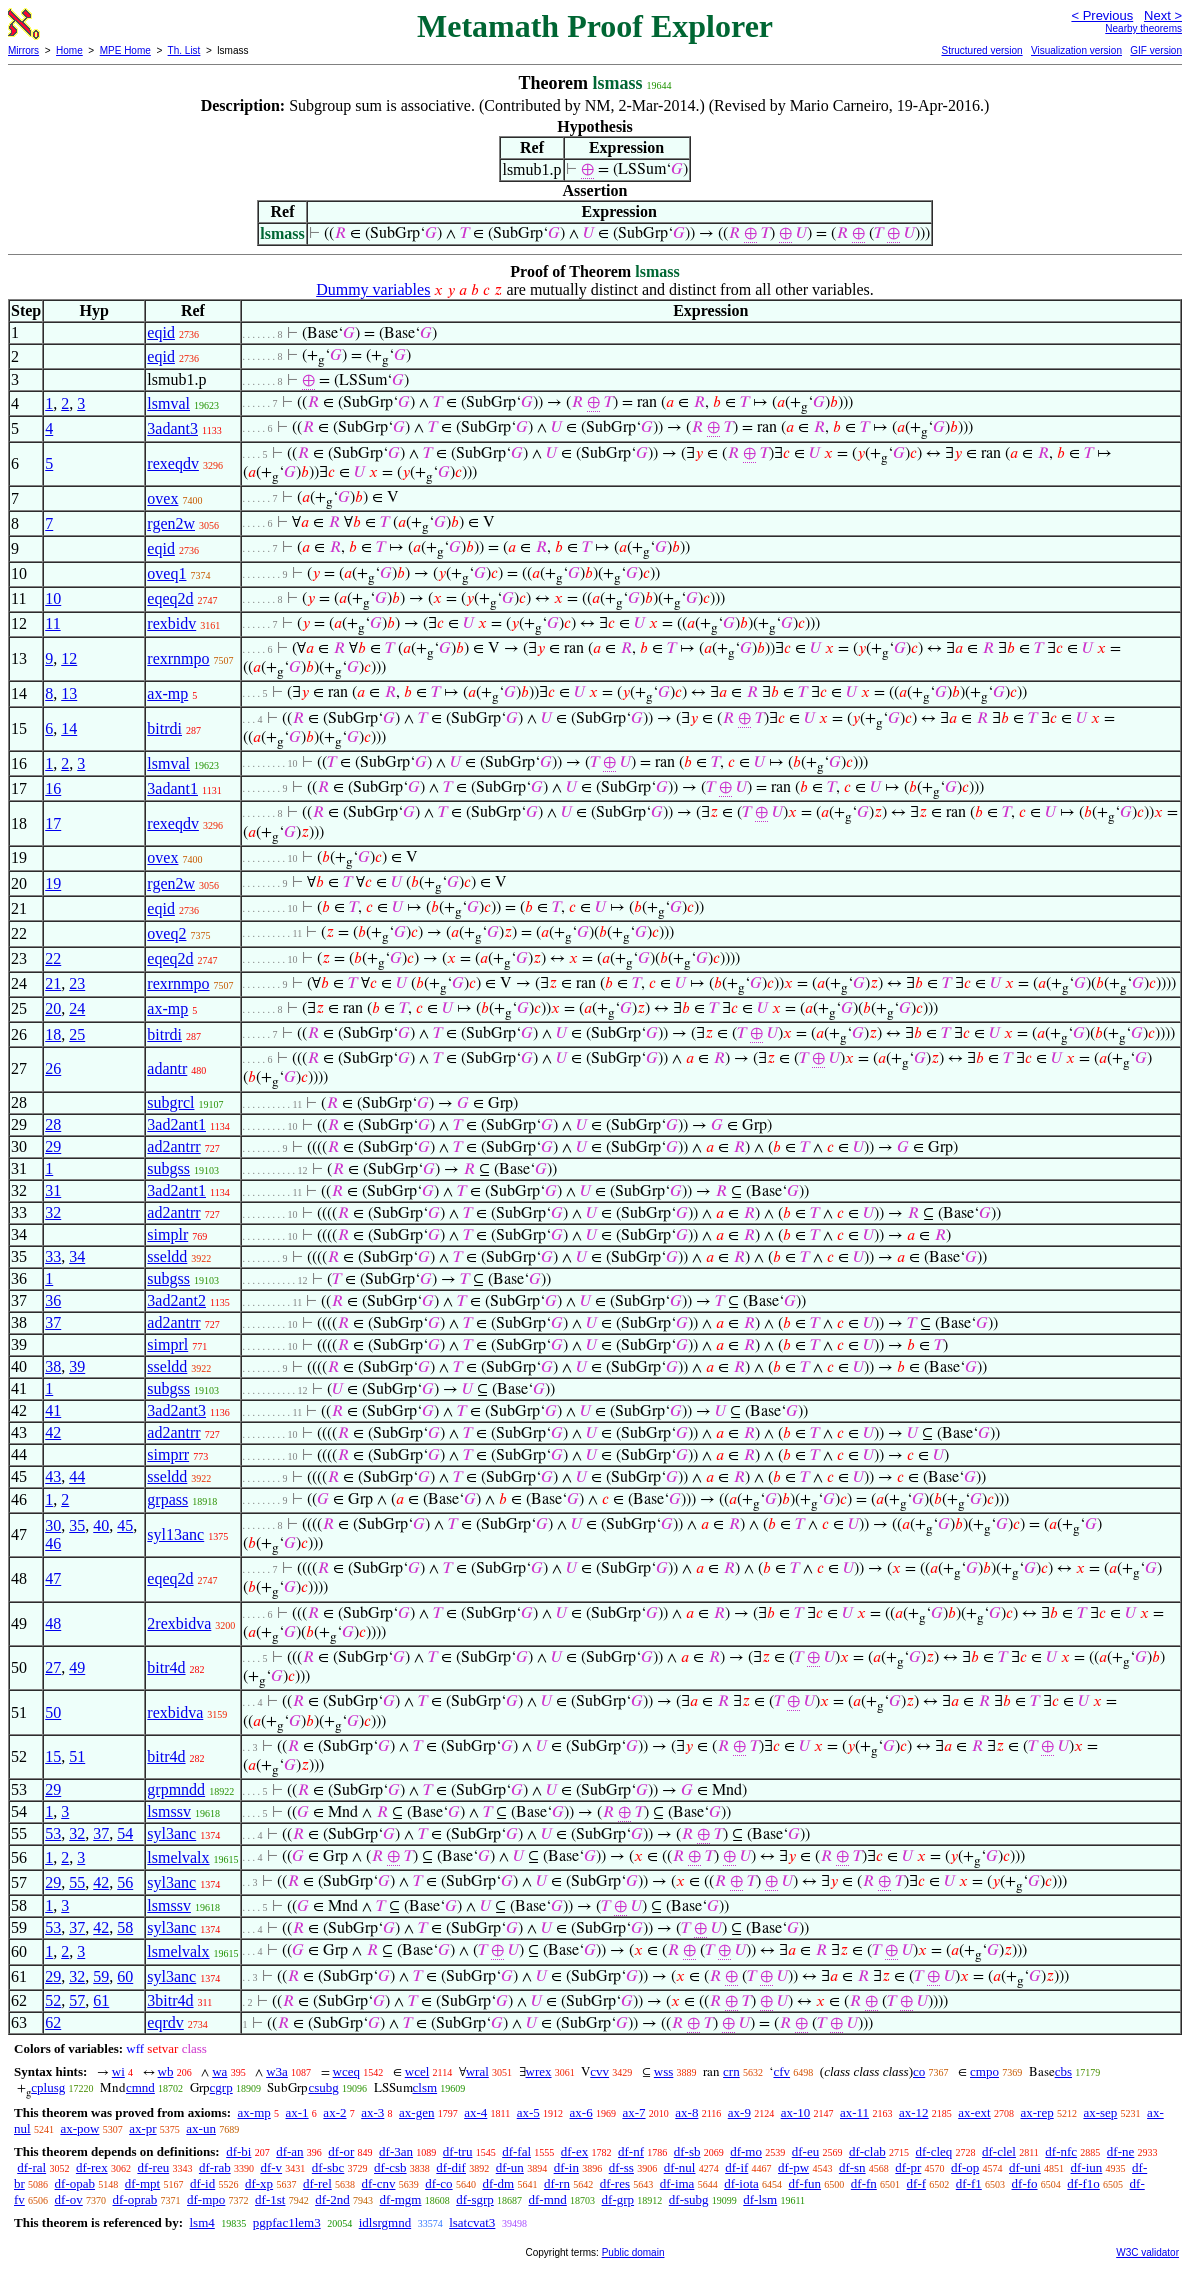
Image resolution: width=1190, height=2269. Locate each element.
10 (53, 598)
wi (118, 2071)
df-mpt (142, 2183)
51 (77, 1756)
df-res (615, 2183)
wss (664, 2071)
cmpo (984, 2071)
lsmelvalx (178, 1857)
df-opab (75, 2183)
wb (166, 2071)
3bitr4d (170, 2000)
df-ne (1120, 2151)
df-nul (680, 2167)
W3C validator (1147, 2252)
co (919, 2071)
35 (77, 1525)
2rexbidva (179, 1623)
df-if (736, 2167)
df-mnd (548, 2199)
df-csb (390, 2167)
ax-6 (581, 2112)
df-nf (631, 2151)
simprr (168, 1454)
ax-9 (739, 2112)
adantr (167, 1068)
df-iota (741, 2183)
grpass (167, 1499)
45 (125, 1525)
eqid (161, 332)
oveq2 (166, 933)
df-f (917, 2183)
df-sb (687, 2151)
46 (53, 1543)
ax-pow (79, 2128)
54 (125, 1833)
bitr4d (166, 1667)
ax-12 (914, 2112)
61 (101, 2000)
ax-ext (974, 2112)
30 (53, 1525)
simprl (167, 1344)
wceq (346, 2071)
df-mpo (206, 2199)
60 (125, 1976)
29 (53, 1146)
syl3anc (171, 1833)
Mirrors (23, 50)
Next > (1163, 15)
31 (53, 1190)
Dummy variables (373, 289)
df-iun (1087, 2167)
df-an (289, 2151)
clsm (425, 2087)
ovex (162, 498)
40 (101, 1525)
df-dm (498, 2183)
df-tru (458, 2151)
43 (53, 1476)
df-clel (999, 2151)
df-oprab (135, 2199)
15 (53, 1756)
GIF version (1156, 50)
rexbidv (171, 623)
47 (53, 1578)
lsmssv (169, 1811)
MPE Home (125, 50)
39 (77, 1366)
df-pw (793, 2167)
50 (53, 1712)
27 (53, 1667)
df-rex (92, 2167)
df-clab (867, 2151)
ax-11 (854, 2112)
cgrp (221, 2087)
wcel (417, 2071)
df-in (566, 2167)
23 (77, 983)
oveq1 (166, 573)
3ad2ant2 (176, 1300)
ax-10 (796, 2112)
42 (53, 1432)
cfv (781, 2071)
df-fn (864, 2183)
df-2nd (332, 2199)
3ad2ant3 (176, 1410)
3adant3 (172, 428)
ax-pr (142, 2128)
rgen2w (171, 523)
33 (53, 1256)
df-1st (270, 2199)
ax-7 (633, 2112)
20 (53, 1008)
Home (69, 50)
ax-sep (1100, 2112)
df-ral (31, 2167)
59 (101, 1976)
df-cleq (933, 2151)
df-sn (852, 2167)
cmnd (140, 2087)
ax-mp (167, 693)
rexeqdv (173, 463)
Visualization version (1076, 50)
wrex (539, 2071)
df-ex (574, 2151)
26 (53, 1068)
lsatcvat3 (472, 2222)
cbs (1063, 2071)
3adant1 (172, 788)
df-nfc (1061, 2151)
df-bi (238, 2151)
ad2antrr (173, 1146)
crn (731, 2071)
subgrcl (170, 1102)
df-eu (805, 2151)
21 (53, 983)
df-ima (677, 2183)
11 (52, 623)
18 (53, 1034)
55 (77, 1882)
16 (53, 788)
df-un (510, 2167)
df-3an (396, 2151)
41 (53, 1410)
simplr (167, 1234)
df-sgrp (475, 2199)
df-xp (259, 2183)
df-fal (516, 2151)
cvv (599, 2071)
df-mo (746, 2151)
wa (219, 2071)
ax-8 (686, 2112)
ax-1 (297, 2112)
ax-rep (1036, 2112)
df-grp (618, 2199)
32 (53, 1212)
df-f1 (969, 2183)
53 (53, 1833)
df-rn (557, 2183)
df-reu (153, 2167)
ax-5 (528, 2112)
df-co (438, 2183)
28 (53, 1124)
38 (53, 1366)
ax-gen (416, 2112)
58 (125, 1927)
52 (53, 2000)
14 (69, 728)
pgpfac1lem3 (287, 2222)
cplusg (48, 2087)
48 (53, 1623)
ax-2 (334, 2112)
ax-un (201, 2128)
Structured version (981, 50)
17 (53, 823)
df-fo (1025, 2183)
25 (77, 1034)
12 (69, 658)
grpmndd (176, 1789)
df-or (341, 2151)
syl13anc (175, 1534)
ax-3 (372, 2112)
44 (77, 1476)
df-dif (451, 2167)
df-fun (805, 2183)
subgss (168, 1168)
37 (53, 1322)
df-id (202, 2183)
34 (77, 1256)
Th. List (184, 50)
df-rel (317, 2183)
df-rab (215, 2167)
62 (53, 2022)
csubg (323, 2087)
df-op (965, 2167)
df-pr (908, 2167)
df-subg (689, 2199)
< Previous (1102, 15)
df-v (271, 2167)
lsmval (168, 403)
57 (77, 2000)
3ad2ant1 (176, 1124)
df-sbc (328, 2167)
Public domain (633, 2252)
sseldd (167, 1256)
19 (53, 883)
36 (53, 1300)
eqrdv (165, 2022)
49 (77, 1667)
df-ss (621, 2167)
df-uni (1025, 2167)
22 (53, 958)
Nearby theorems (1143, 28)
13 (69, 693)
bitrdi (164, 728)
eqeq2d (170, 598)
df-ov (69, 2199)
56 (125, 1882)
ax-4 (475, 2112)
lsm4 (201, 2222)
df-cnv (379, 2183)
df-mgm (401, 2199)
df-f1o (1083, 2183)
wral (477, 2071)
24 (77, 1008)
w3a (277, 2071)
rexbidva (175, 1712)
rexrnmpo (178, 658)
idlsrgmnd (385, 2222)
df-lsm (760, 2199)
